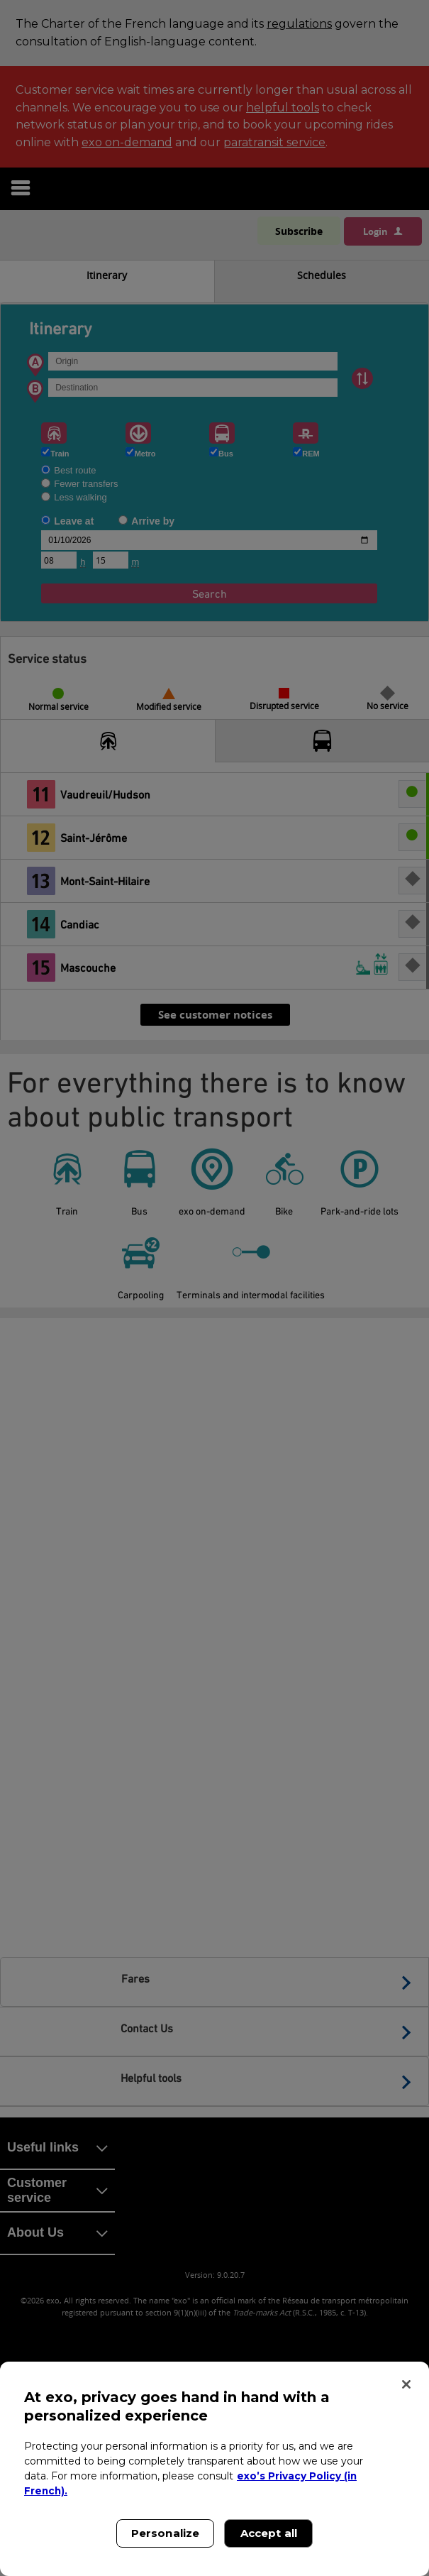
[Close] (406, 2384)
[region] (214, 2469)
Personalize (165, 2533)
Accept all (269, 2533)
